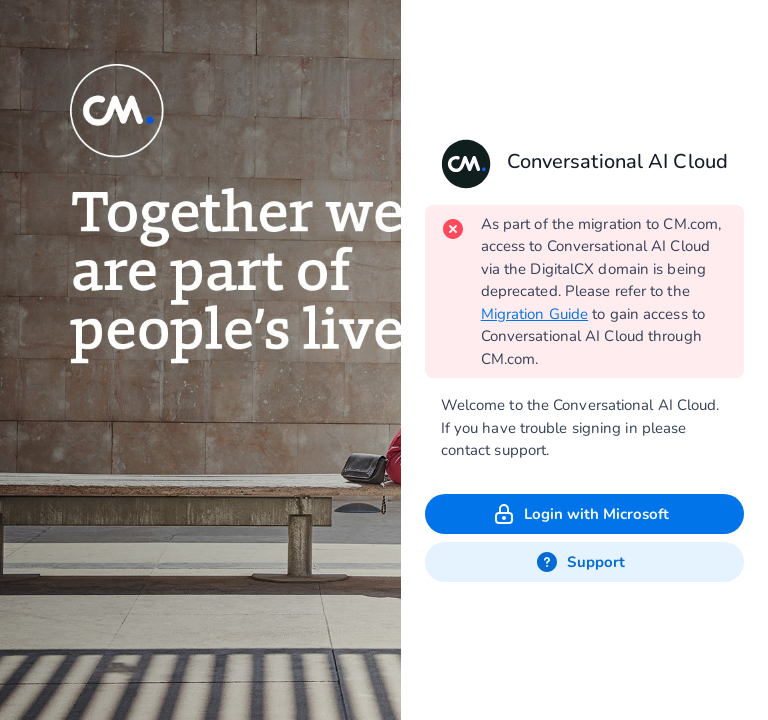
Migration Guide (535, 314)
